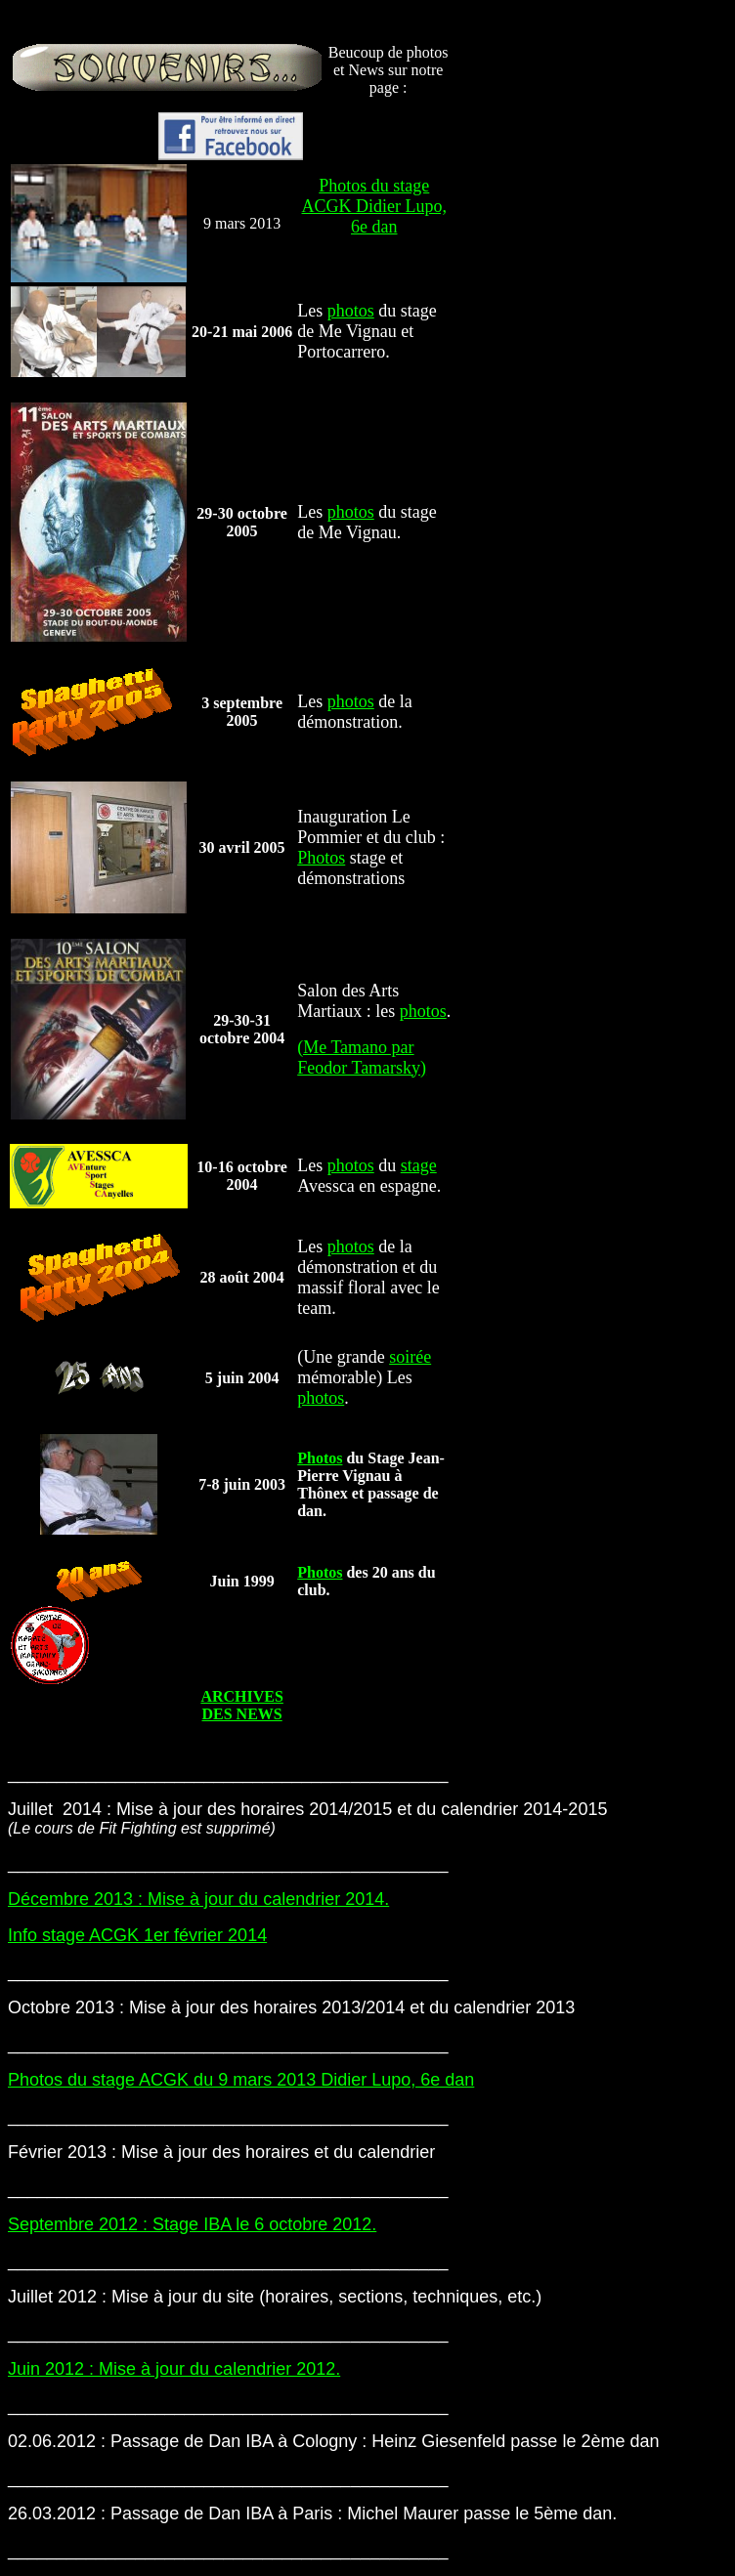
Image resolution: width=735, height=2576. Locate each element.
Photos (321, 857)
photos (350, 310)
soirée (410, 1357)
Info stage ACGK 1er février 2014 (137, 1935)
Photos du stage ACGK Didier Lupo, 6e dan (374, 206)
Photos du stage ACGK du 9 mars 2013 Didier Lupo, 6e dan (241, 2080)
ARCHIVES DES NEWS (241, 1705)
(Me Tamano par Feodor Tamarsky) (361, 1057)
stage (419, 1165)
